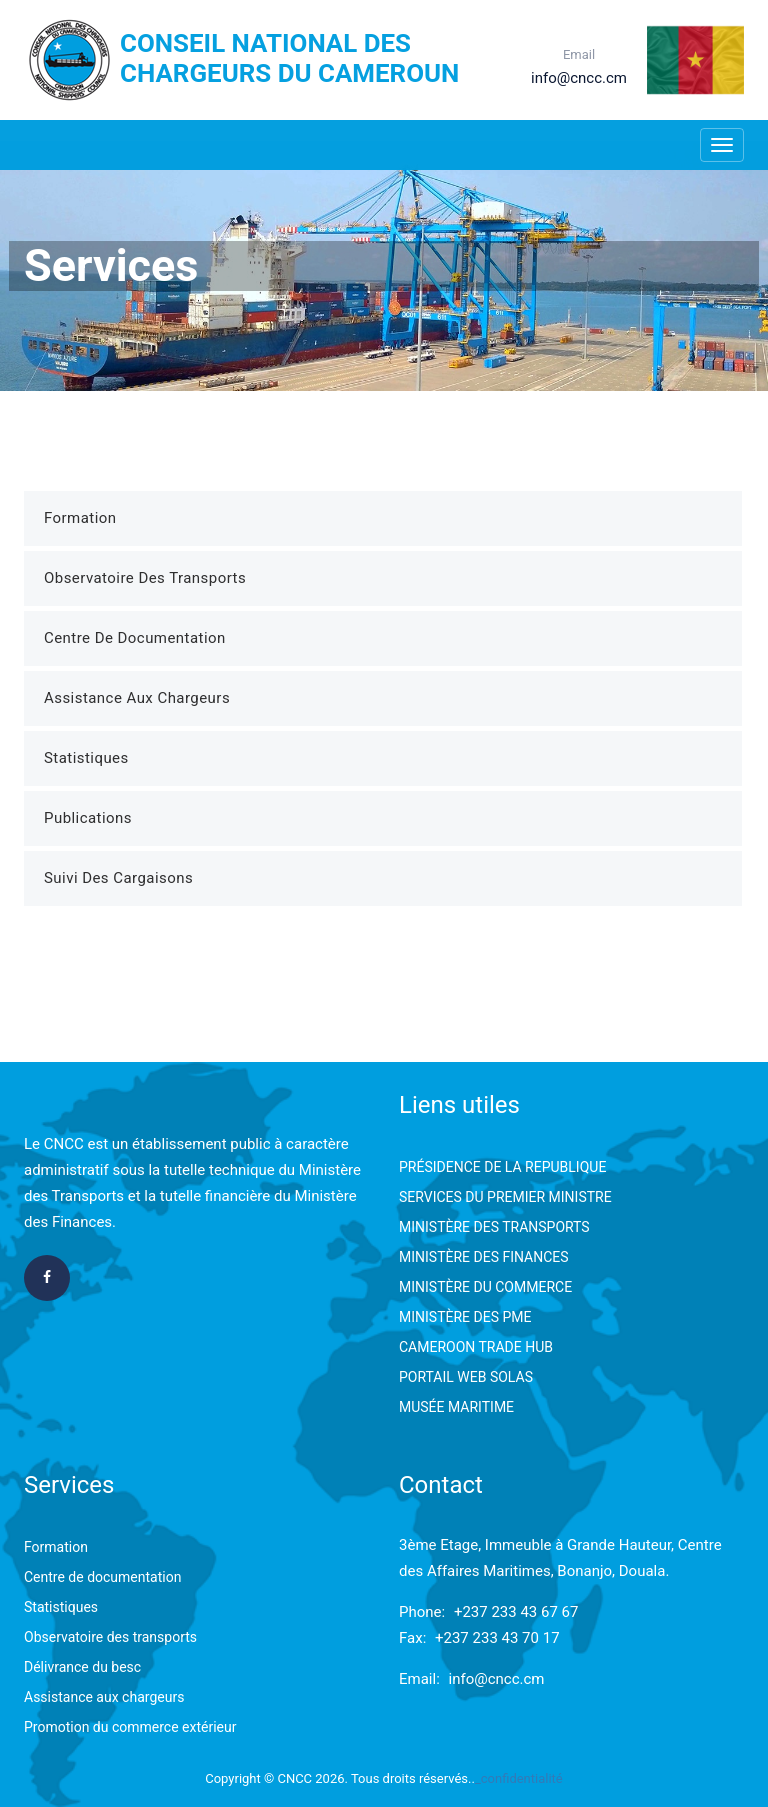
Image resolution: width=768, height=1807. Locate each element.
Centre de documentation (102, 1577)
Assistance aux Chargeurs (137, 698)
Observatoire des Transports (145, 578)
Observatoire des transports (110, 1637)
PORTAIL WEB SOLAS (466, 1377)
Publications (88, 818)
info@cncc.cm (497, 1679)
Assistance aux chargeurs (104, 1697)
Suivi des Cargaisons (118, 878)
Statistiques (86, 758)
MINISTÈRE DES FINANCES (484, 1257)
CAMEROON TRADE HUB (476, 1347)
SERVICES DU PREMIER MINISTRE (505, 1197)
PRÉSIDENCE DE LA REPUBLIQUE (502, 1167)
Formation (80, 518)
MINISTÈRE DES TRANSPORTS (494, 1227)
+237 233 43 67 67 (516, 1612)
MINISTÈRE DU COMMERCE (485, 1287)
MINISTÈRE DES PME (465, 1317)
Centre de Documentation (135, 638)
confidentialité (522, 1778)
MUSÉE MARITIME (456, 1407)
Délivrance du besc (82, 1667)
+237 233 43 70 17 (497, 1638)
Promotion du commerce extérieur (130, 1727)
